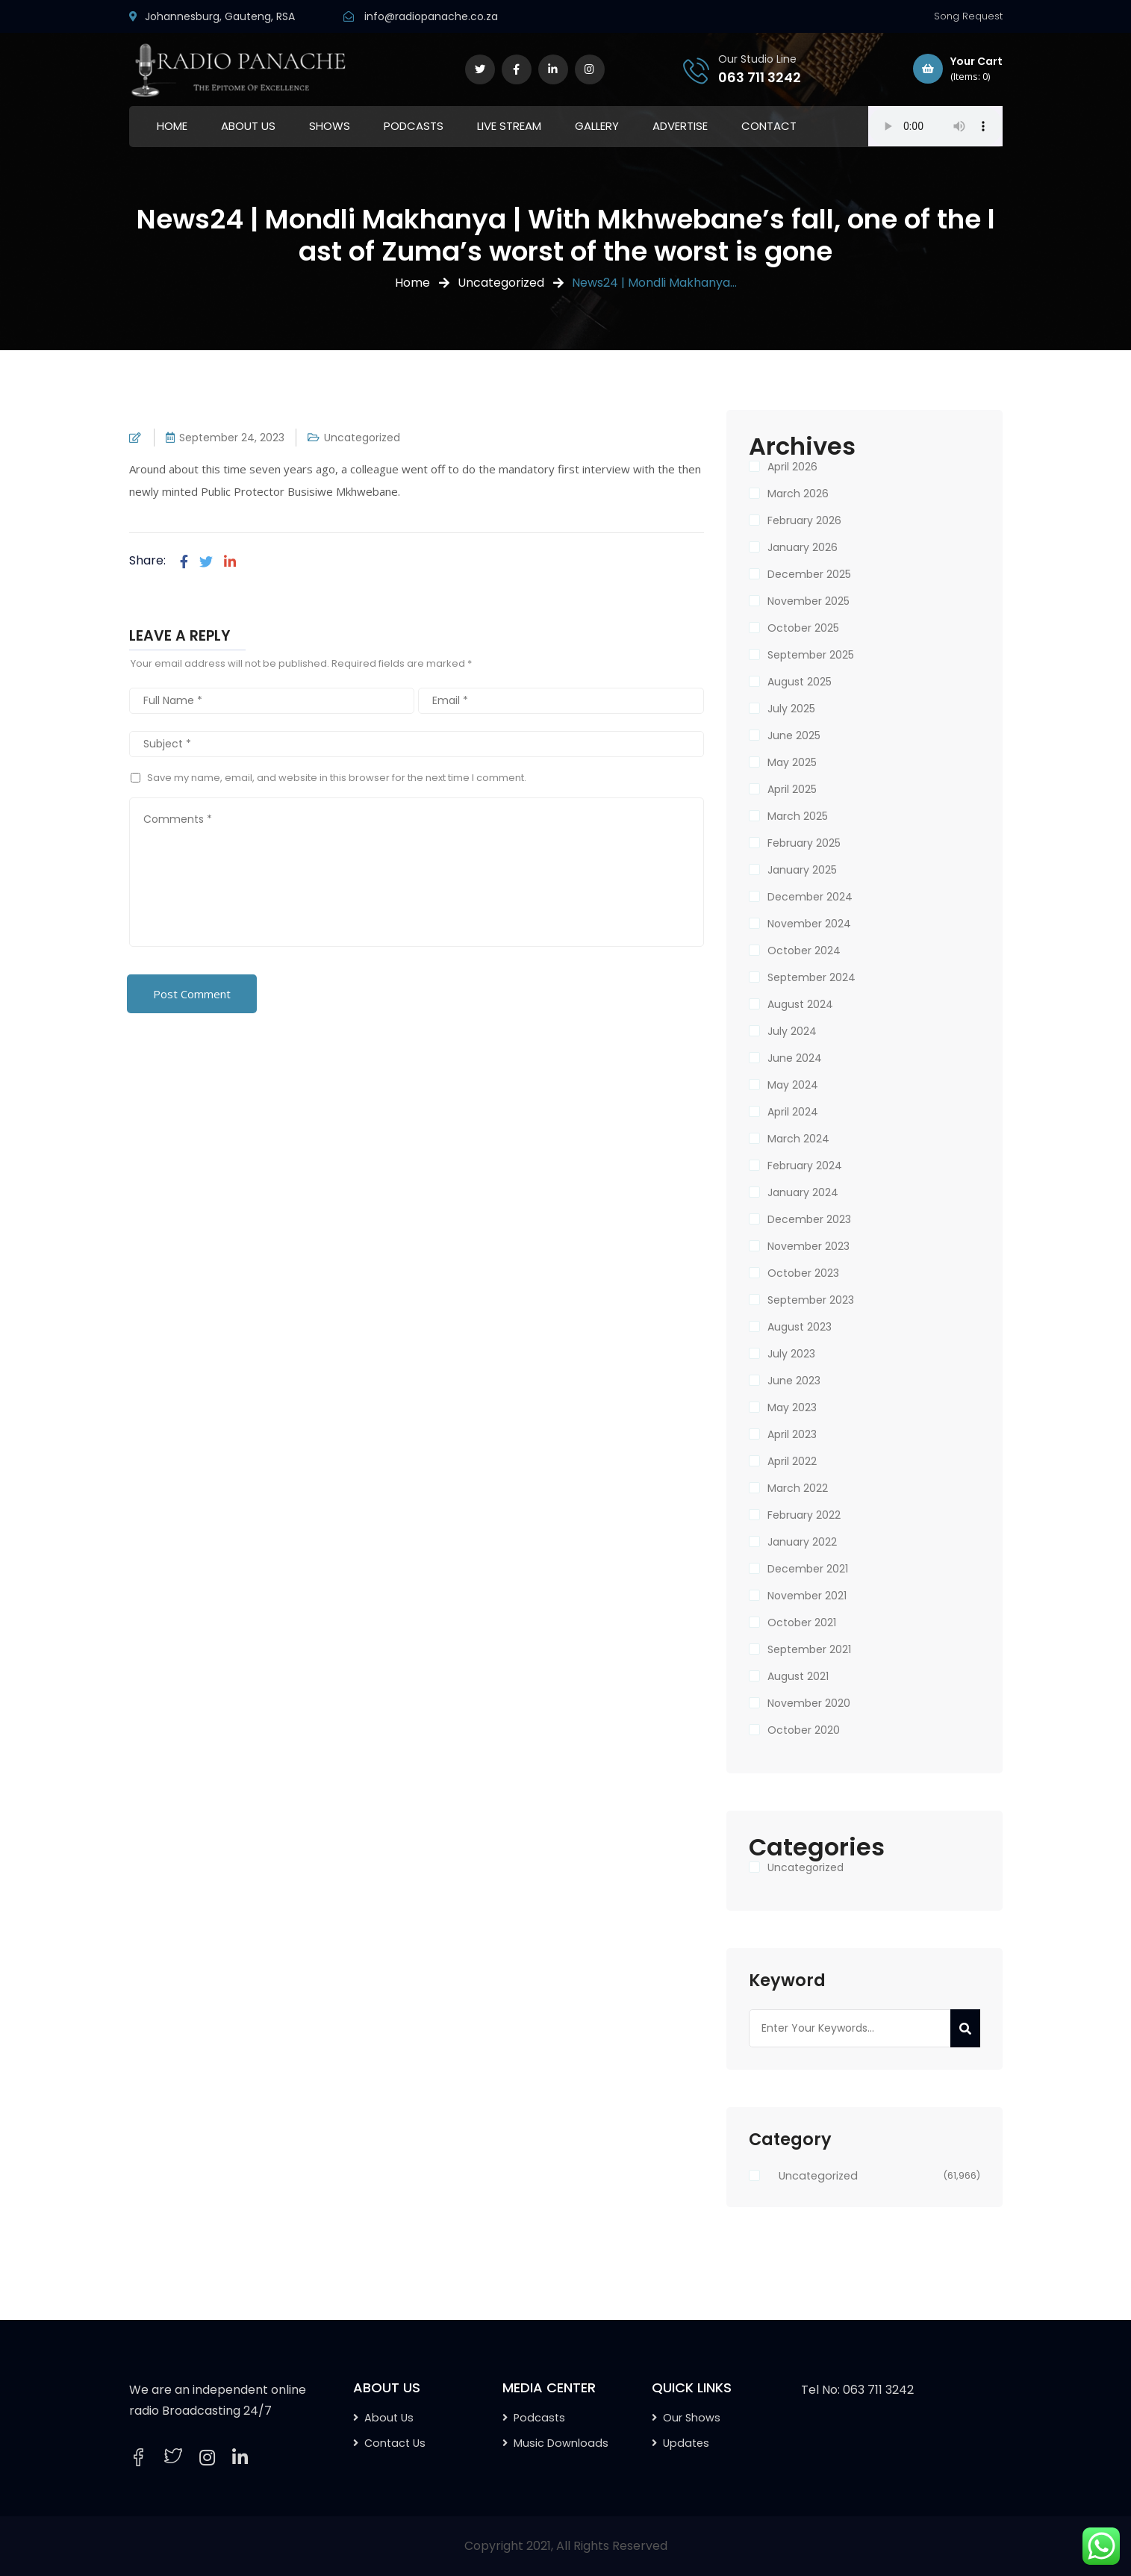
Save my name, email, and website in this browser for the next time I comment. (336, 778)
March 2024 (798, 1138)
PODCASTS (413, 126)
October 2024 (804, 950)
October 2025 (803, 627)
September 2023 (810, 1299)
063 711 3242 (759, 77)
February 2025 (804, 843)
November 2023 (808, 1246)
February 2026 (804, 520)
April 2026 (792, 466)
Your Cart (958, 69)
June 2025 (793, 735)
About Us (389, 2417)
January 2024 (802, 1192)
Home (412, 282)
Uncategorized (501, 282)
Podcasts (539, 2417)
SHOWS (329, 126)
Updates (686, 2443)
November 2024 (809, 923)
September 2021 (809, 1649)
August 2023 (799, 1326)
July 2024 (792, 1031)
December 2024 (810, 896)
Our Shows (691, 2417)
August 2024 (800, 1004)
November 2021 (807, 1595)
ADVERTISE (680, 126)
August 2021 (798, 1676)
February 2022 (804, 1515)
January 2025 (802, 869)
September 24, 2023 (231, 437)
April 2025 (792, 789)
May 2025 (792, 762)
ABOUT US (248, 126)
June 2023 (793, 1380)
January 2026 (802, 547)
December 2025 (809, 574)
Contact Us (395, 2443)
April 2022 (792, 1461)
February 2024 (804, 1165)
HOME (172, 126)
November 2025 (808, 601)
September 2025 (810, 654)
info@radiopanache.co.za (431, 16)
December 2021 (807, 1568)
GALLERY (597, 126)
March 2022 (797, 1488)
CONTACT (769, 126)
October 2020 (803, 1730)
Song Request (968, 16)
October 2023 (803, 1273)
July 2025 (791, 708)
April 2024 (792, 1111)
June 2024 (794, 1058)
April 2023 (792, 1434)
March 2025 (797, 816)
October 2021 (801, 1622)
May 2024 (792, 1084)
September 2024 (811, 977)
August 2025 (799, 681)
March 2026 (798, 493)
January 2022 (802, 1541)
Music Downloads (561, 2443)
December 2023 (809, 1219)
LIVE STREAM (509, 126)
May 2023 (792, 1407)
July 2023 (791, 1353)
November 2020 (808, 1703)
